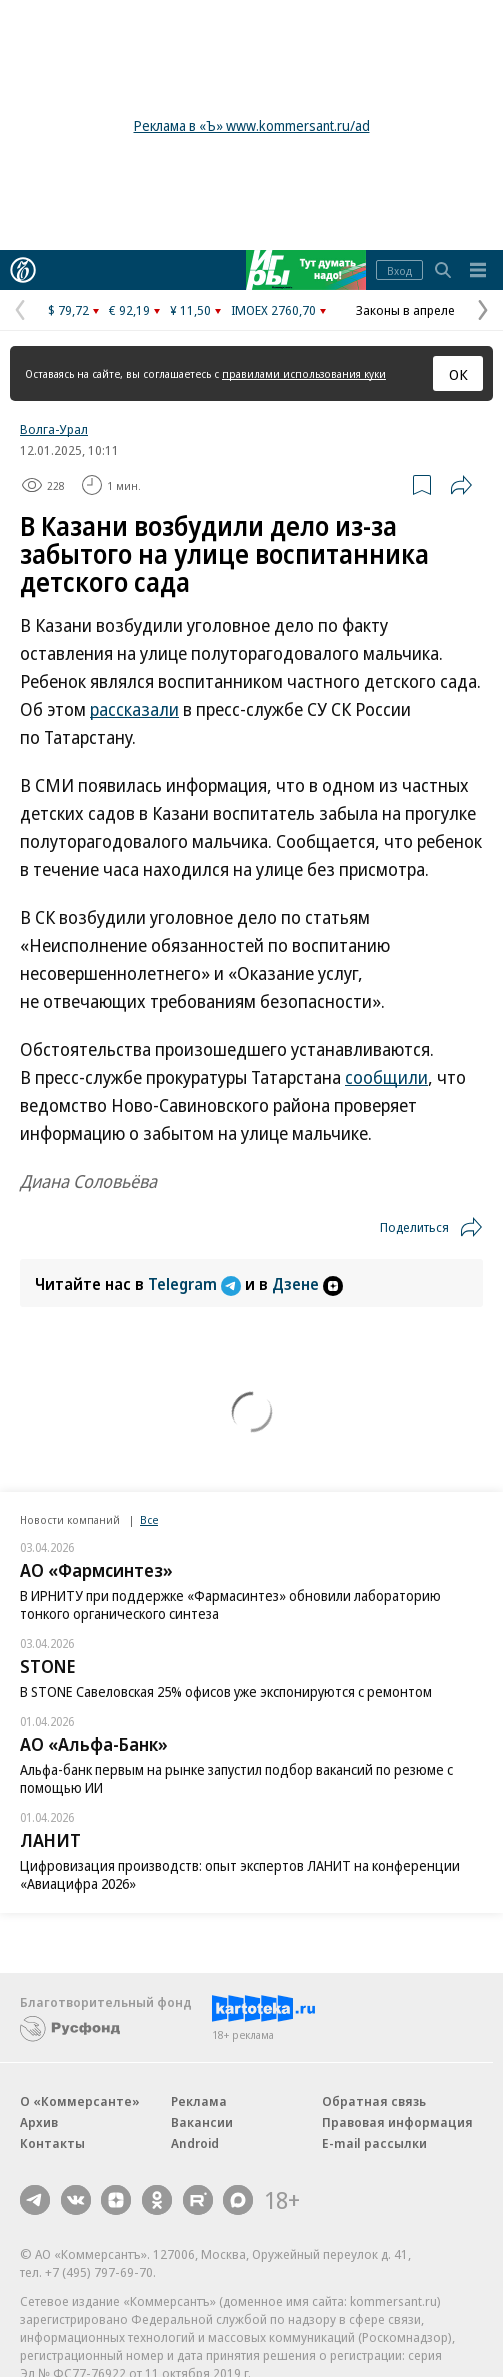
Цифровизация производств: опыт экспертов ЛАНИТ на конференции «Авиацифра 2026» (240, 1874)
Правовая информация (397, 2122)
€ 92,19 (129, 310)
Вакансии (202, 2122)
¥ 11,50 (190, 310)
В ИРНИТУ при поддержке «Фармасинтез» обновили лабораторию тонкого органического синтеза (230, 1604)
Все (149, 1519)
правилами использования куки (304, 373)
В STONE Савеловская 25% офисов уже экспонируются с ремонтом (226, 1691)
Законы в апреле (405, 310)
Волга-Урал (54, 429)
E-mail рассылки (374, 2143)
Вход (399, 270)
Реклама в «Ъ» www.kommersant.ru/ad (252, 125)
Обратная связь (374, 2101)
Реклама (199, 2101)
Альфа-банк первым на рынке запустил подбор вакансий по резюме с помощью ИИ (236, 1778)
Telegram (196, 1284)
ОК (458, 374)
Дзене (307, 1284)
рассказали (134, 709)
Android (195, 2143)
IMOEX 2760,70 (273, 310)
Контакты (52, 2143)
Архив (39, 2122)
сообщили (386, 1077)
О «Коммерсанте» (80, 2101)
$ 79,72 (68, 310)
